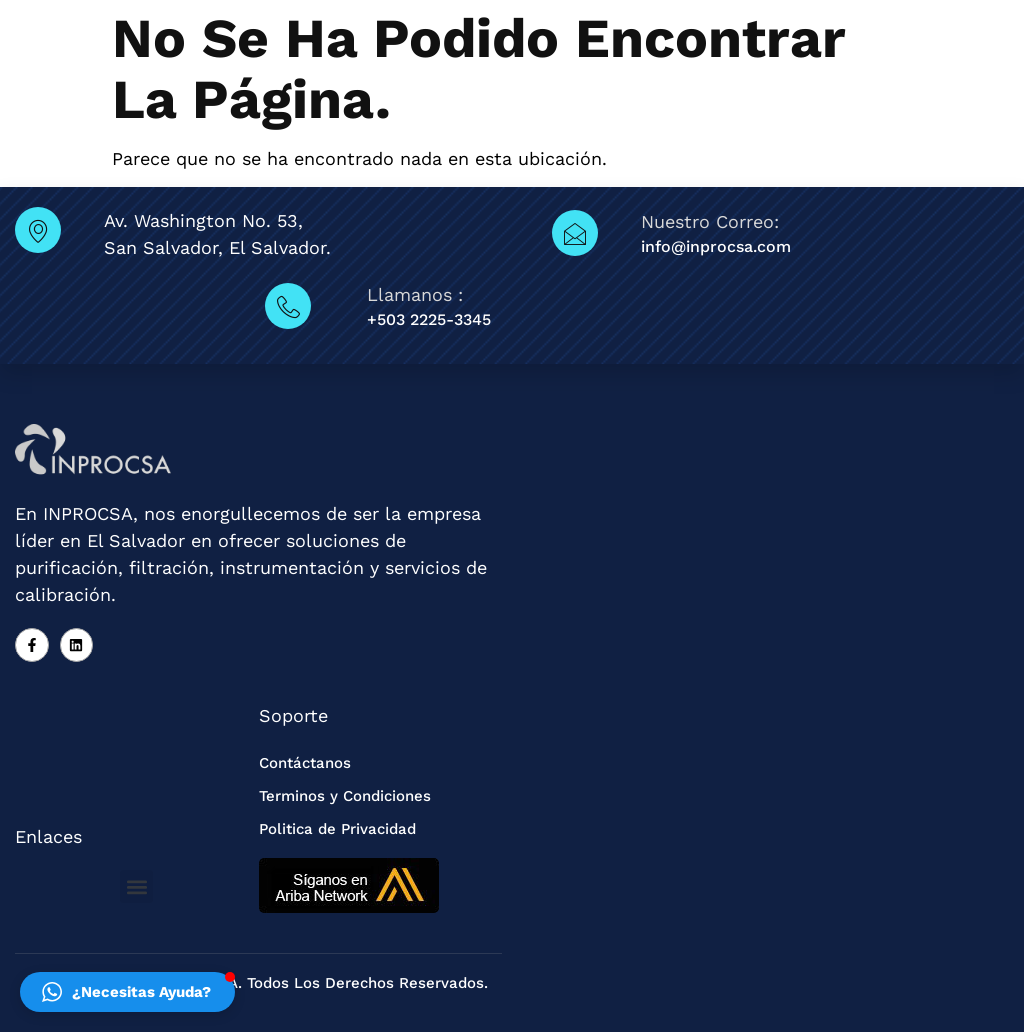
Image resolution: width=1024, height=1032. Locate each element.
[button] (136, 886)
